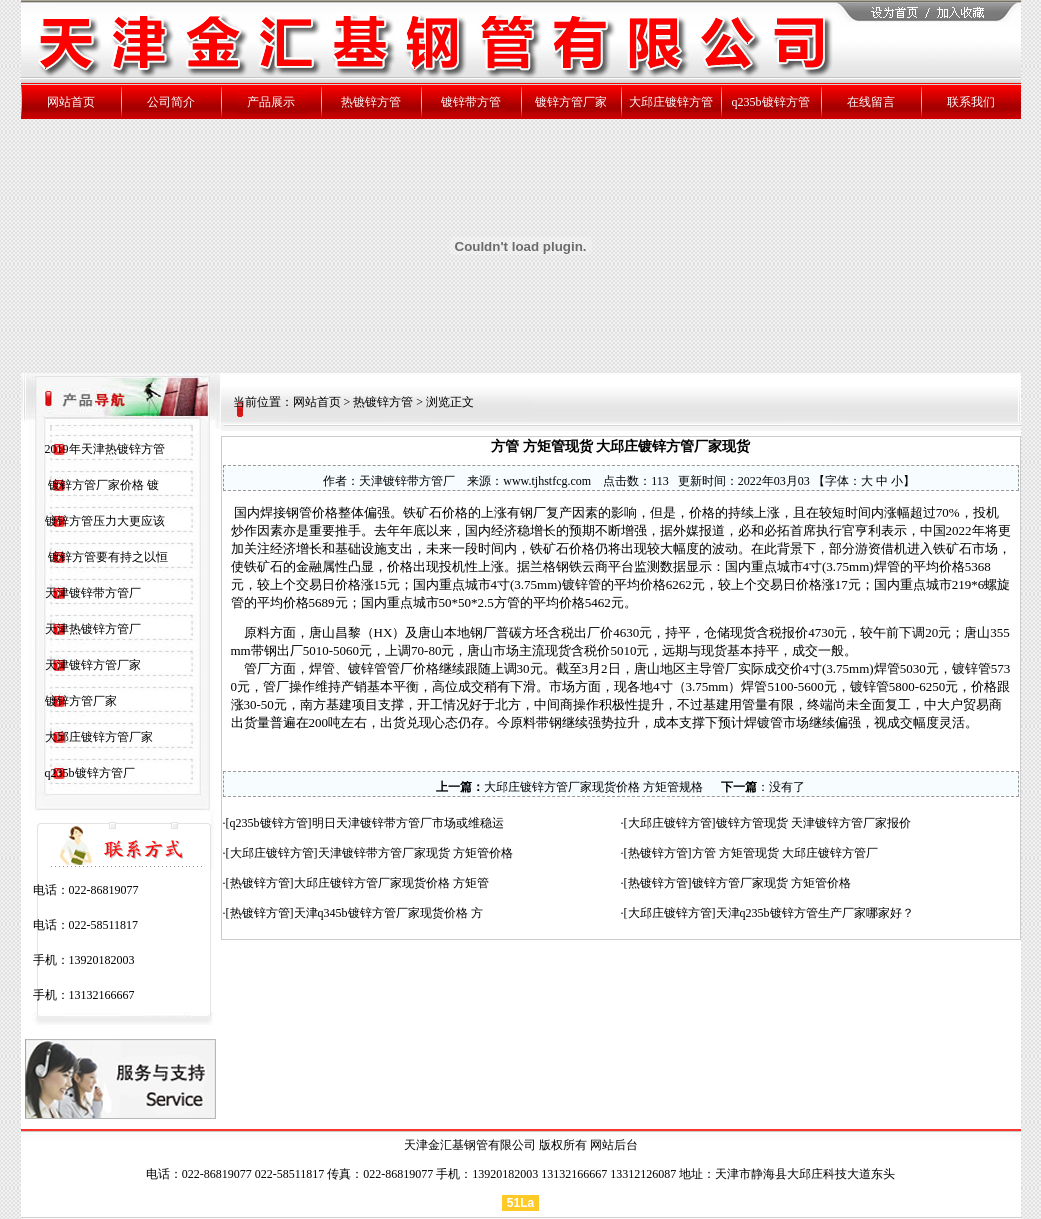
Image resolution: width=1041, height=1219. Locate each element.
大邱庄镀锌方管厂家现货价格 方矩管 (391, 883)
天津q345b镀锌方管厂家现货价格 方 (388, 913)
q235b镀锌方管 (269, 823)
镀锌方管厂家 (81, 701)
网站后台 (614, 1145)
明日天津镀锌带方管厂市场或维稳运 (408, 823)
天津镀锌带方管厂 (93, 593)
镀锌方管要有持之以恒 (106, 557)
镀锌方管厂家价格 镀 (102, 485)
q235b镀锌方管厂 (90, 773)
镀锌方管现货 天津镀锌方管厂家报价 (813, 823)
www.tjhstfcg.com (547, 481)
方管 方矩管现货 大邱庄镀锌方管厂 (785, 853)
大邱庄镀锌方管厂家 (99, 737)
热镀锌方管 (383, 402)
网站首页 (317, 402)
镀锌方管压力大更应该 (105, 521)
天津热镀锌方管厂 (93, 629)
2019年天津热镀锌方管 (105, 449)
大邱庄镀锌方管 (670, 823)
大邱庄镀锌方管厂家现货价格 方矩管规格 (593, 787)
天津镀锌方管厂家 (93, 665)
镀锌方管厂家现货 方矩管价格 (771, 883)
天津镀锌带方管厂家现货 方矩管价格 (415, 853)
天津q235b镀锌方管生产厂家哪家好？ (815, 913)
